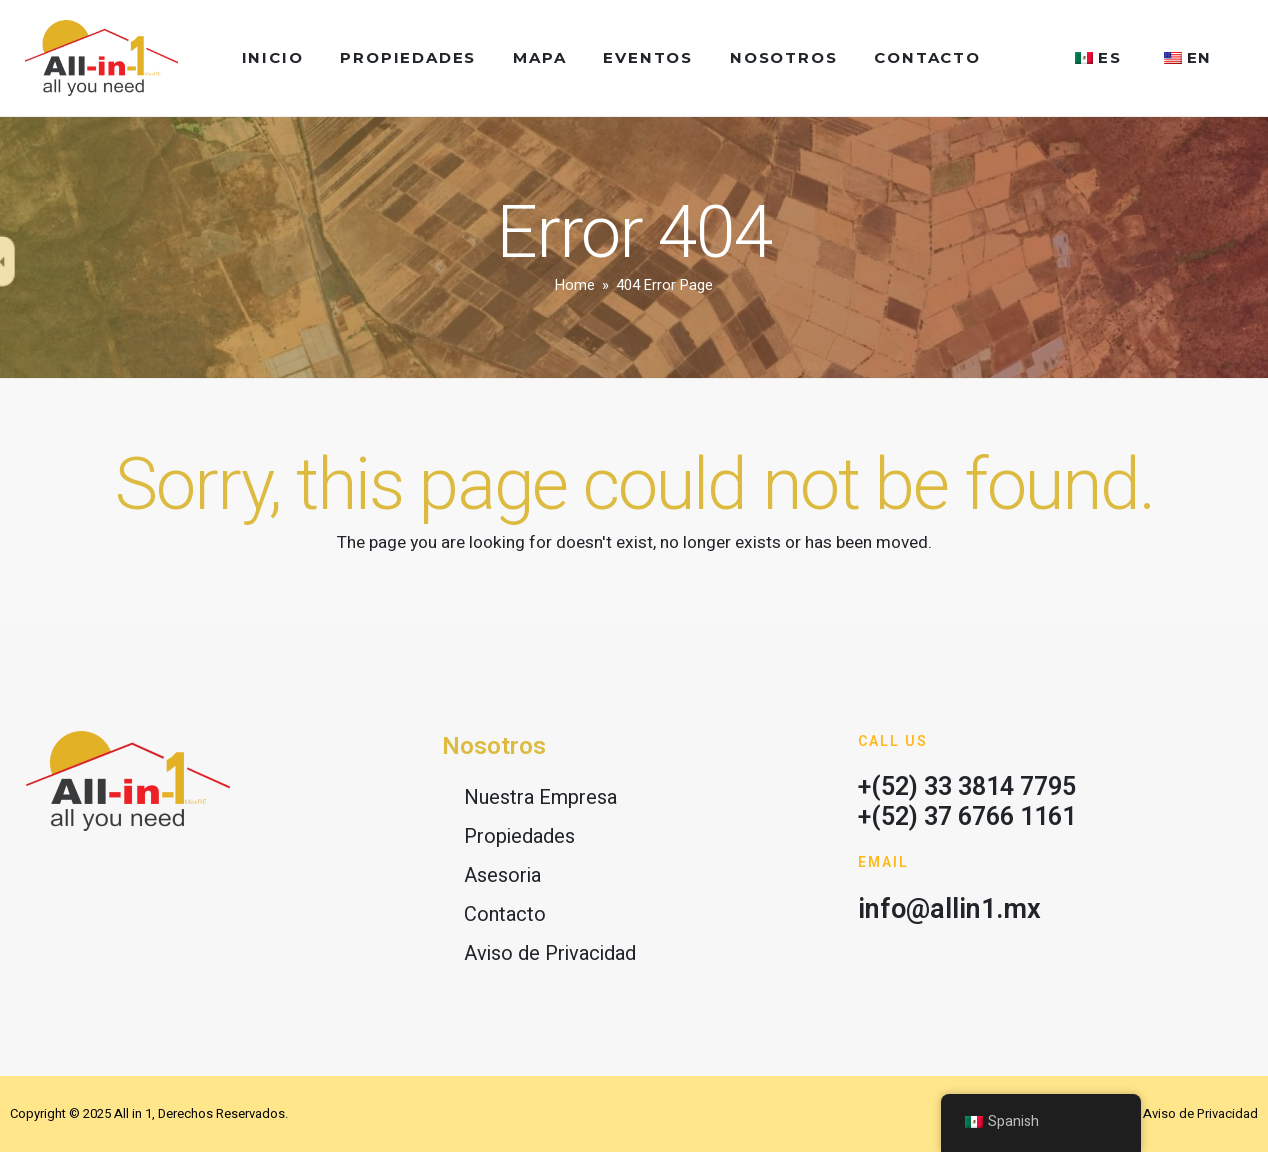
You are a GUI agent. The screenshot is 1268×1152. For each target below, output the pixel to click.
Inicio (273, 57)
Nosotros (783, 57)
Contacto (927, 57)
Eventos (648, 57)
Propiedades (408, 57)
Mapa (539, 57)
